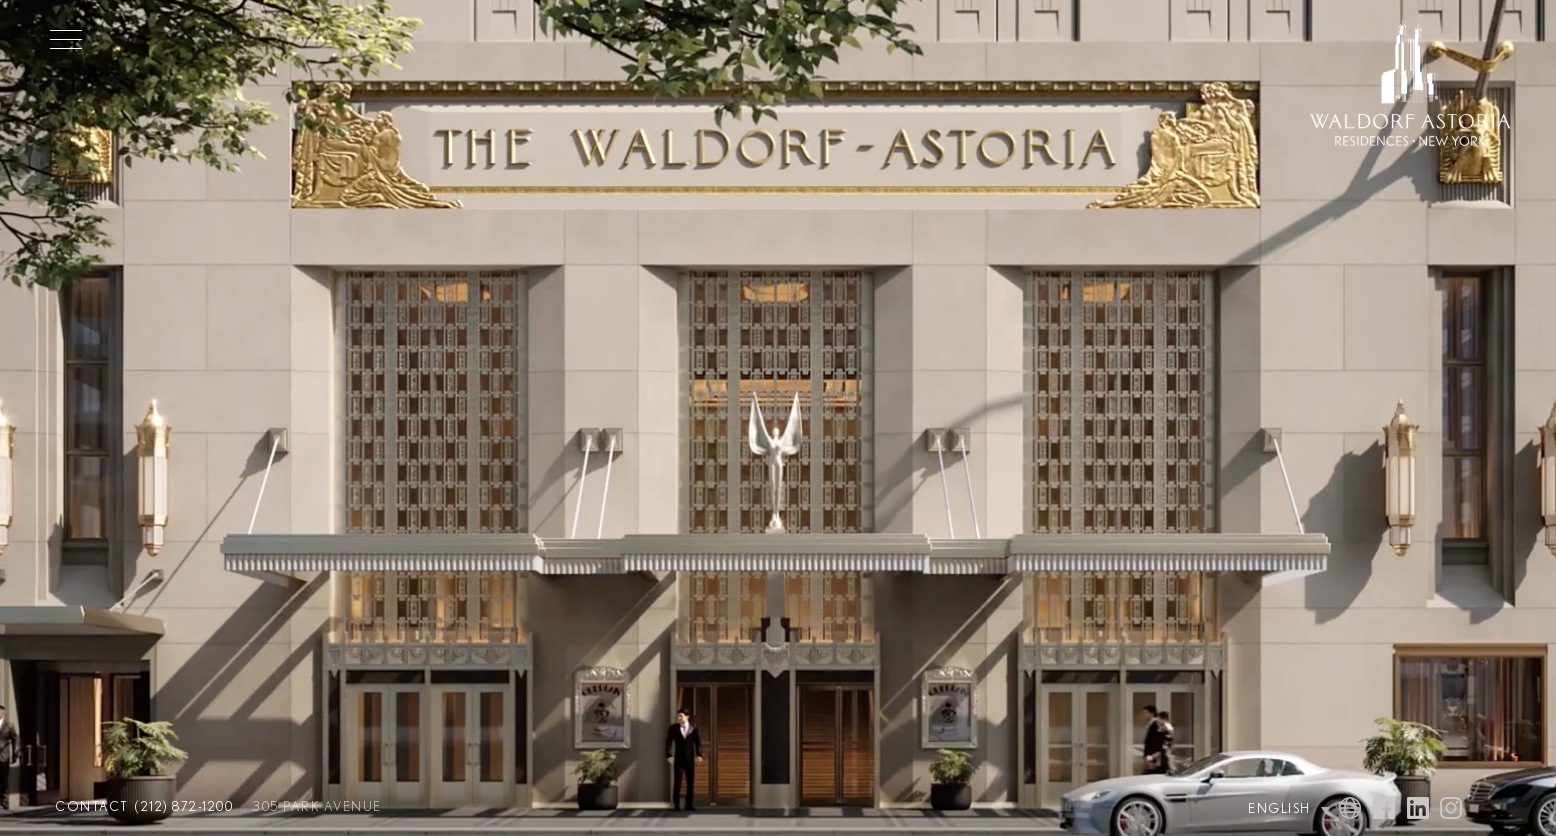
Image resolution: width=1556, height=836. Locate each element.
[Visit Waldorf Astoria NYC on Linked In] (1418, 810)
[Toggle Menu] (66, 39)
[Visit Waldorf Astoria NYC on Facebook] (1384, 810)
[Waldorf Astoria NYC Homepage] (1410, 86)
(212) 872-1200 (184, 807)
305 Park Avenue (317, 807)
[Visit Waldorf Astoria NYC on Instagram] (1451, 810)
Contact (92, 807)
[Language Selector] (1269, 809)
